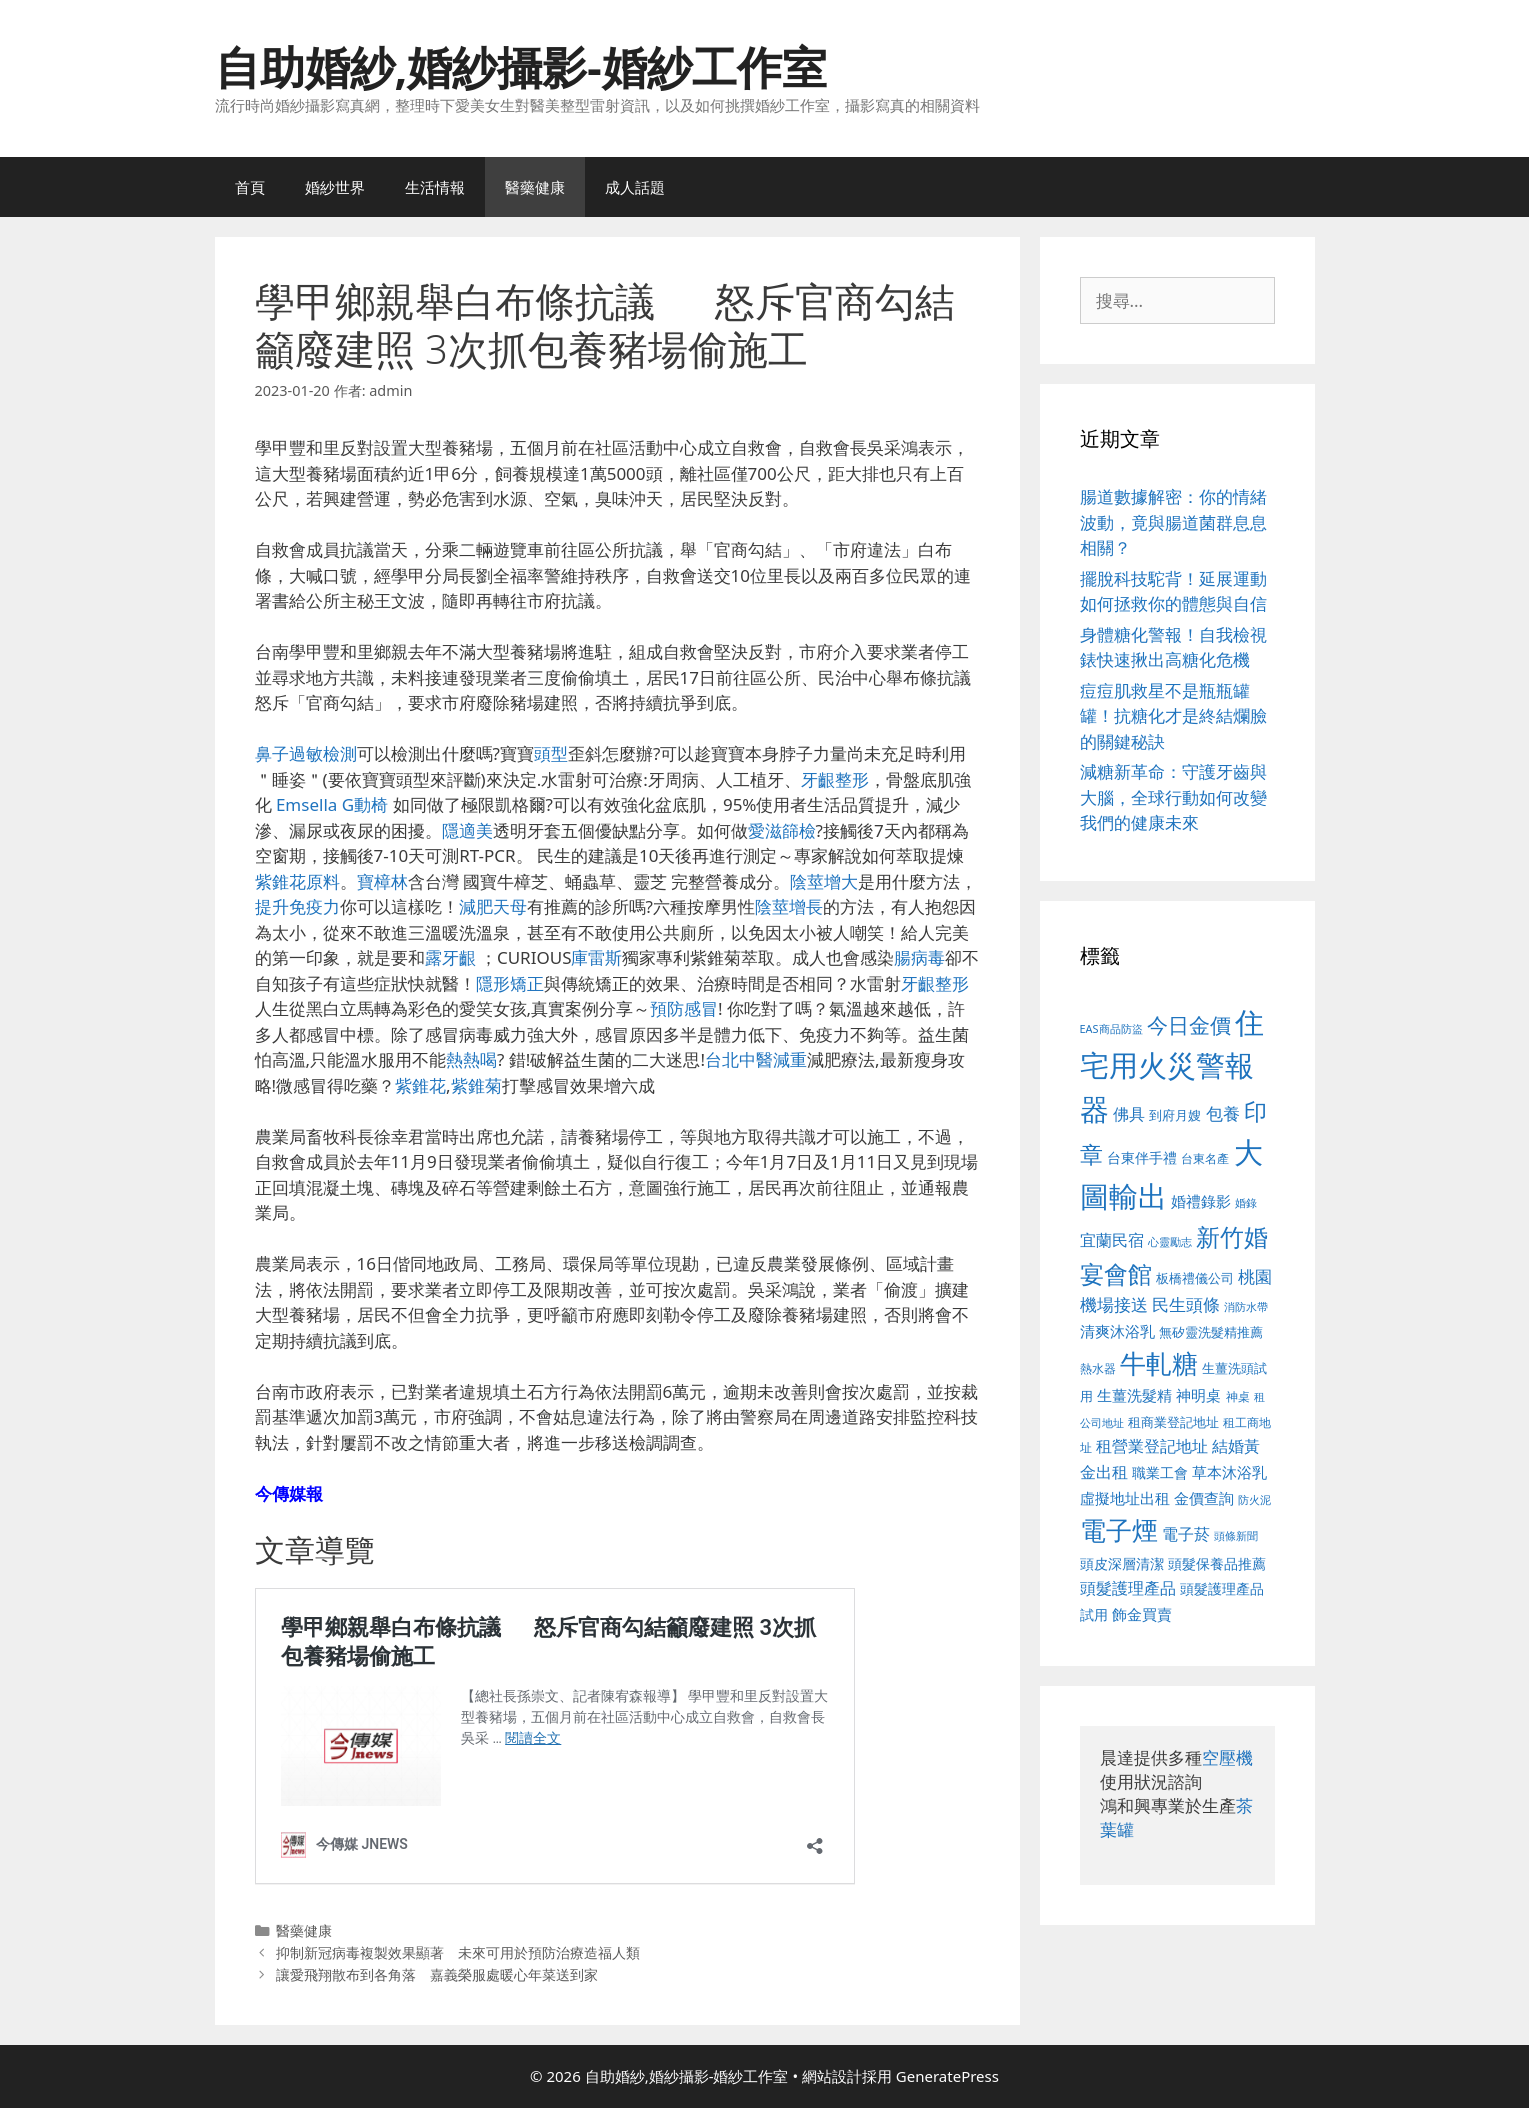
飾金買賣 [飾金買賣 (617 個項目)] (1142, 1614)
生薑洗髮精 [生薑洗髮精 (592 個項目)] (1134, 1395)
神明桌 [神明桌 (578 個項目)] (1198, 1395)
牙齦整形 (835, 779)
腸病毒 (919, 957)
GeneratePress (947, 2076)
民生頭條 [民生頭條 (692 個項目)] (1186, 1304)
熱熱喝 (471, 1059)
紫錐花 (420, 1085)
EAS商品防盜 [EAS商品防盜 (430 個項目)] (1111, 1028)
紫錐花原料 (297, 881)
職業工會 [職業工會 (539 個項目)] (1160, 1472)
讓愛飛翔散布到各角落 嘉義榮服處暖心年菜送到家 (437, 1974)
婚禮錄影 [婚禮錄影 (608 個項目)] (1201, 1201)
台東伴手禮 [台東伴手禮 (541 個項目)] (1142, 1157)
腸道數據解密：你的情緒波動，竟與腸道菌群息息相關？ (1173, 522)
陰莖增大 (824, 881)
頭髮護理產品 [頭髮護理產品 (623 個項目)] (1128, 1588)
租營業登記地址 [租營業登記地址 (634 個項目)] (1152, 1446)
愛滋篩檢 (782, 830)
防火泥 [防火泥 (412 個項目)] (1254, 1500)
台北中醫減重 (756, 1059)
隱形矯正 (510, 983)
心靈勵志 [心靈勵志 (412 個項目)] (1170, 1242)
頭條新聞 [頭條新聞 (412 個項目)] (1236, 1536)
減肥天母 (493, 906)
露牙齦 (450, 957)
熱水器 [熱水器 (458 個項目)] (1098, 1368)
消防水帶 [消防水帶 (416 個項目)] (1246, 1307)
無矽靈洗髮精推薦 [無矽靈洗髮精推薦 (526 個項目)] (1211, 1332)
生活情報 (435, 187)
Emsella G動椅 (332, 804)
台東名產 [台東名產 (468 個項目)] (1205, 1158)
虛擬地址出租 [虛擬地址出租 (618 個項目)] (1125, 1498)
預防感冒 (684, 1008)
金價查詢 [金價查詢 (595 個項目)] (1204, 1498)
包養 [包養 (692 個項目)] (1223, 1113)
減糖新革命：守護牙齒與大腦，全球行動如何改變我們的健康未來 (1173, 797)
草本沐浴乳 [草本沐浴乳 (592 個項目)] (1229, 1472)
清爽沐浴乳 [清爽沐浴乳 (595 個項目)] (1117, 1331)
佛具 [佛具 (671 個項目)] (1129, 1113)
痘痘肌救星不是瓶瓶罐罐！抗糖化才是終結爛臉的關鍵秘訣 (1173, 716)
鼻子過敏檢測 (306, 753)
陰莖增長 (789, 906)
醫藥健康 (535, 187)
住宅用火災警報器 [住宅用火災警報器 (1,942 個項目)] (1172, 1065)
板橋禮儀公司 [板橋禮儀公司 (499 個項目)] (1195, 1278)
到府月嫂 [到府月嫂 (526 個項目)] (1175, 1115)
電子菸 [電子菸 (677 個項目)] (1186, 1533)
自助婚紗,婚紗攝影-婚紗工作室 (521, 66)
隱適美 (467, 830)
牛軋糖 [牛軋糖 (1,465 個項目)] (1159, 1363)
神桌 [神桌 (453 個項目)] (1238, 1396)
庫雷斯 (596, 957)
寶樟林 (382, 881)
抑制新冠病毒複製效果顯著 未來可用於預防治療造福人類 (458, 1952)
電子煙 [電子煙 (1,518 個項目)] (1119, 1530)
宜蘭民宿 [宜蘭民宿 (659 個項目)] (1112, 1240)
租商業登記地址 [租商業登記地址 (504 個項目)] (1173, 1422)
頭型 (551, 753)
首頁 (250, 187)
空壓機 (1227, 1757)
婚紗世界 (335, 187)
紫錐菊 (476, 1085)
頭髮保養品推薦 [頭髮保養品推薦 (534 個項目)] (1217, 1563)
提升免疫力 (297, 906)
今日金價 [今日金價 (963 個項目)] (1189, 1025)
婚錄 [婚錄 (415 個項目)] (1246, 1203)
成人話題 (635, 187)
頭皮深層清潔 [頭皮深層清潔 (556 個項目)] (1122, 1563)
